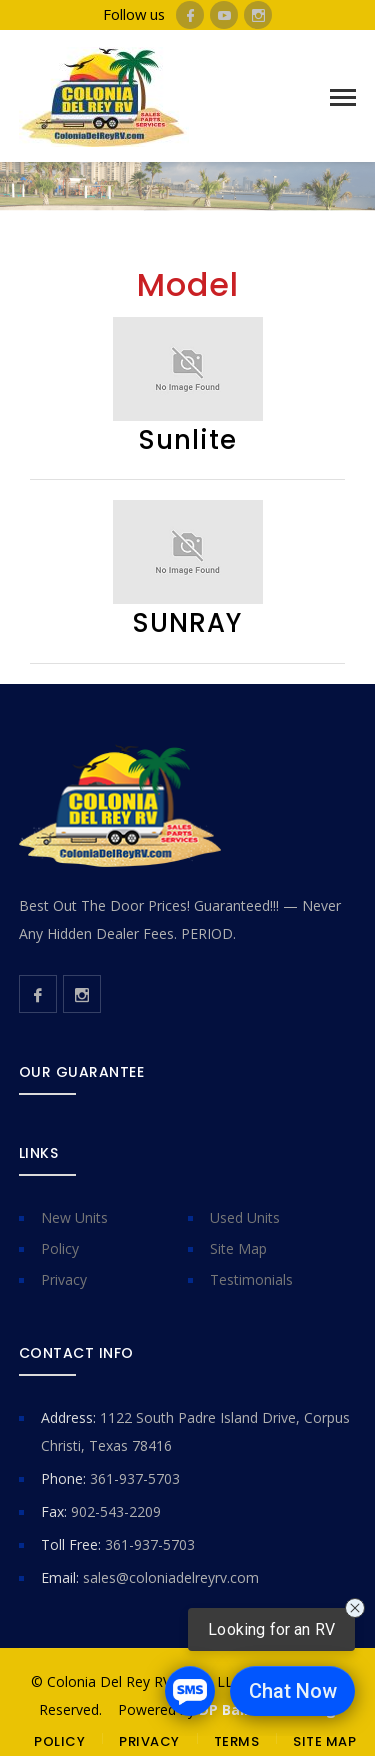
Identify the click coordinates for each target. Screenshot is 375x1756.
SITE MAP (324, 1741)
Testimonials (251, 1279)
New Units (74, 1217)
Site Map (238, 1248)
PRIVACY (149, 1741)
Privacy (64, 1279)
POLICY (59, 1741)
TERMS (237, 1741)
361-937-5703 (135, 1478)
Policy (60, 1248)
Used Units (245, 1217)
